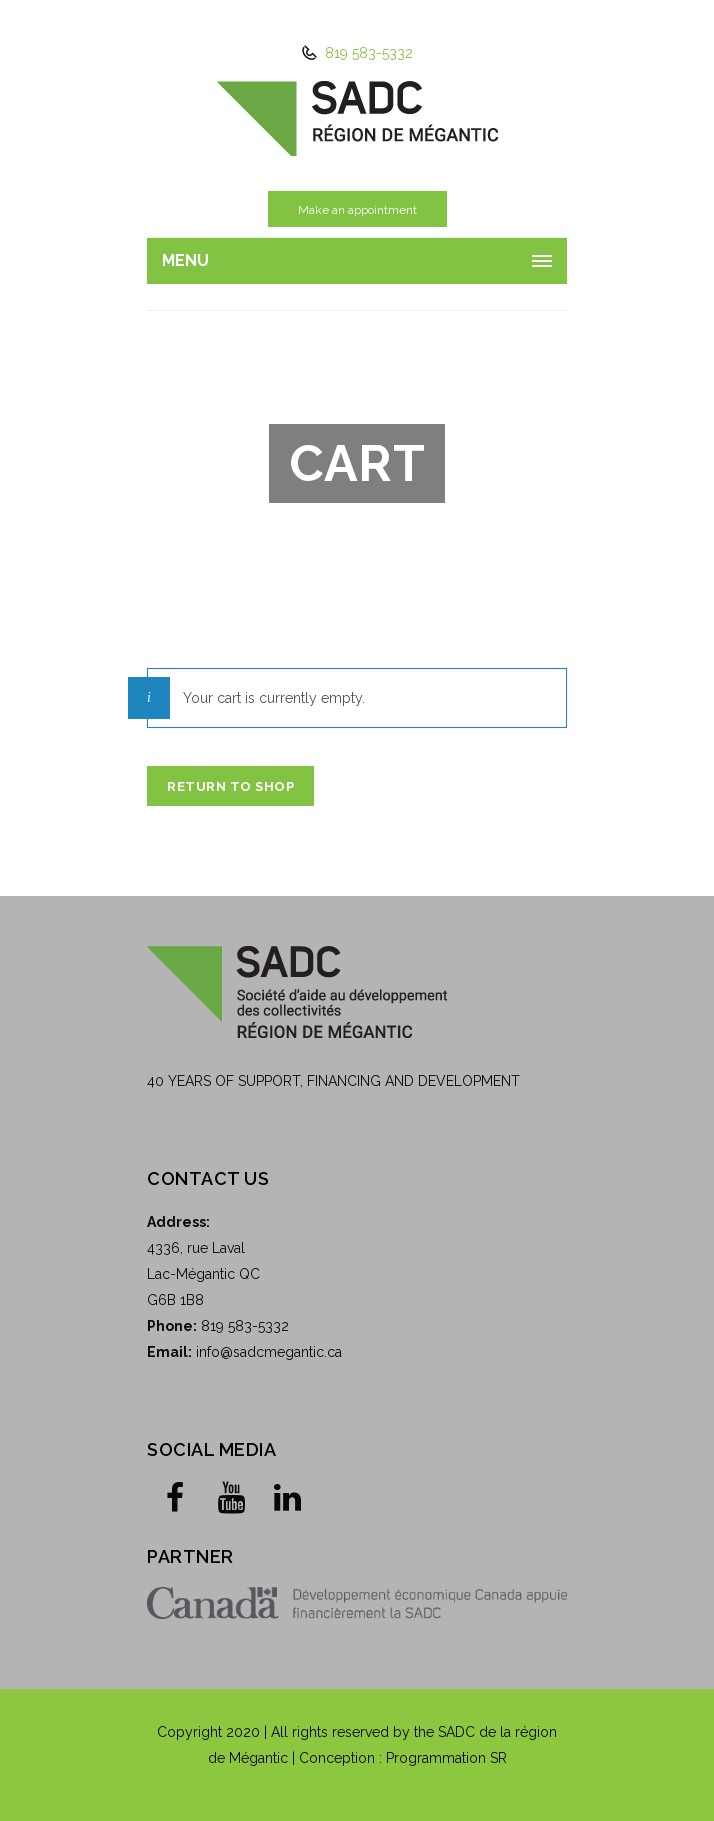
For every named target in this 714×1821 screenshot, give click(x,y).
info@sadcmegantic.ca (269, 1352)
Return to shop (230, 786)
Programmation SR (446, 1758)
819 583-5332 (367, 53)
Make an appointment (357, 210)
